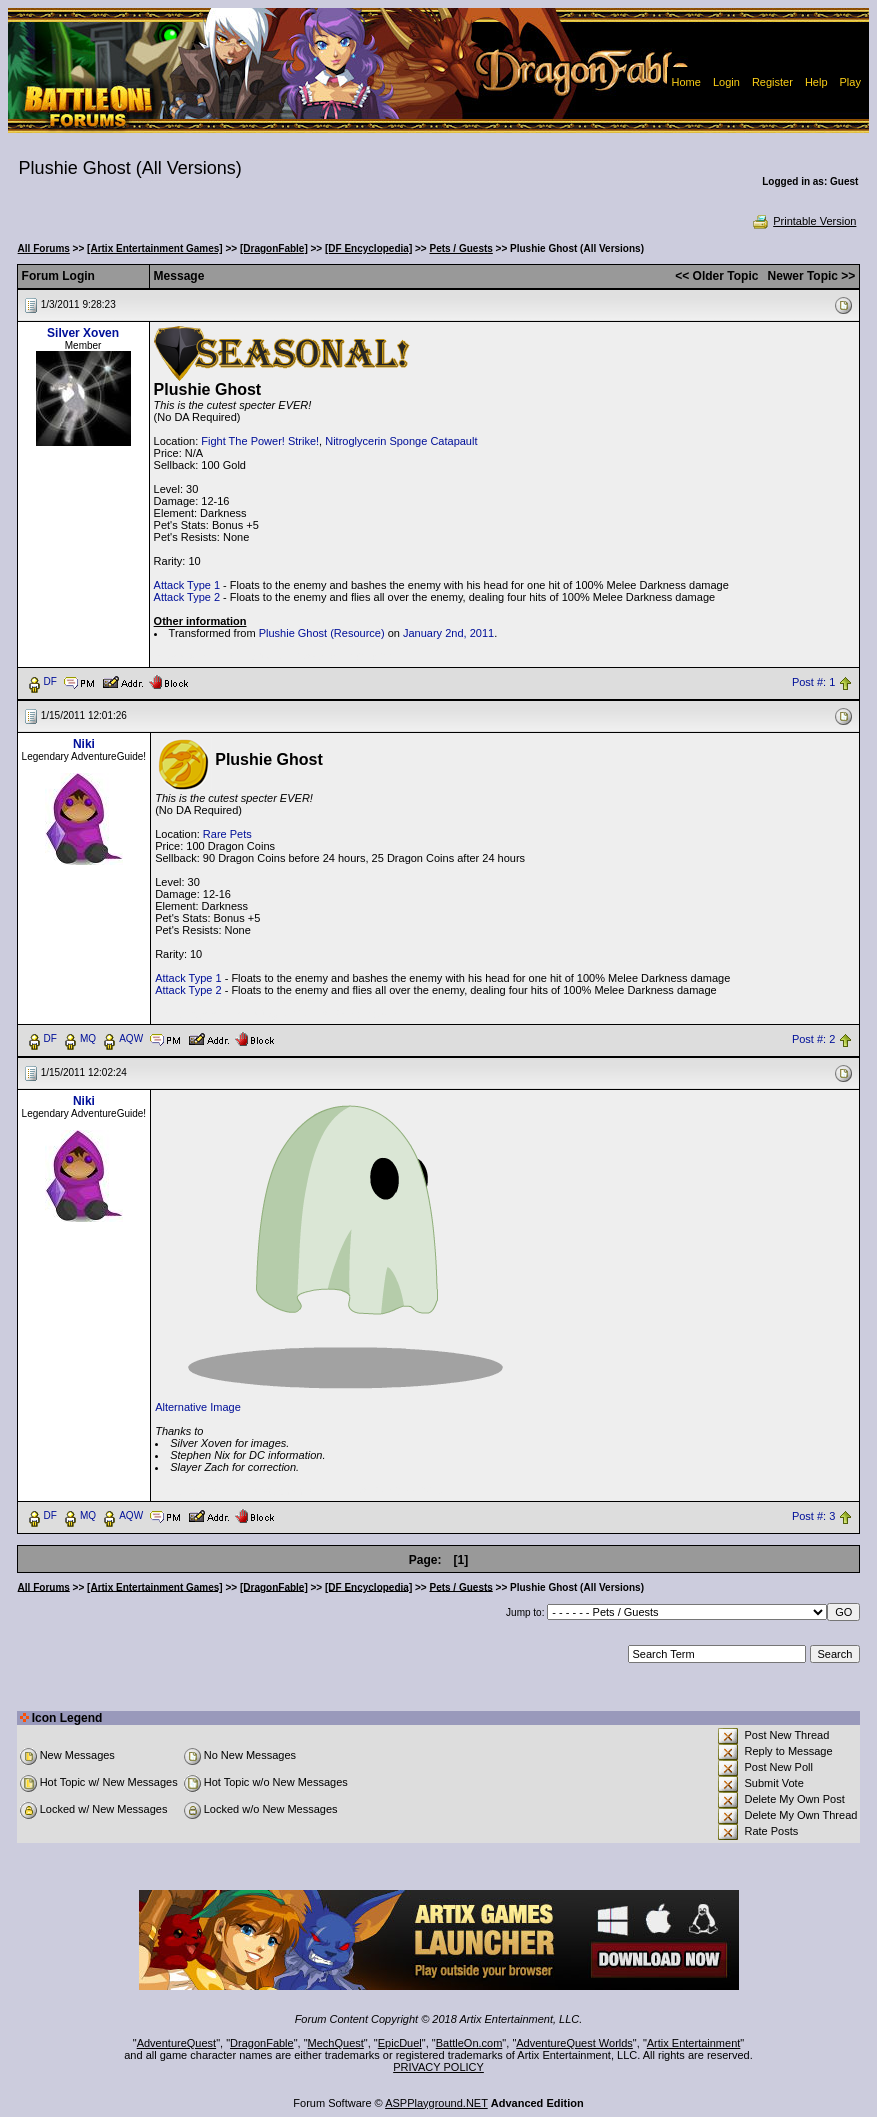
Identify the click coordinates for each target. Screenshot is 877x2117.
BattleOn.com (469, 2043)
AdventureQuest (177, 2043)
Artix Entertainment (694, 2043)
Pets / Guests (460, 248)
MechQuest (336, 2043)
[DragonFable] (274, 248)
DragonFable (262, 2043)
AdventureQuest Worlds (574, 2043)
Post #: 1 (813, 682)
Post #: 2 (813, 1039)
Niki (84, 744)
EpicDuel (400, 2043)
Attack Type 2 (187, 597)
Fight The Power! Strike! (260, 441)
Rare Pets (227, 834)
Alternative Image (198, 1407)
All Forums (44, 248)
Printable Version (803, 221)
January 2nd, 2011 (448, 633)
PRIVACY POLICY (438, 2067)
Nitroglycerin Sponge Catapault (401, 441)
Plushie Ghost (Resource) (322, 633)
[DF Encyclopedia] (368, 248)
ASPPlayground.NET (436, 2103)
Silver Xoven (83, 333)
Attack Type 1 (187, 585)
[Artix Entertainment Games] (155, 248)
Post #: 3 (813, 1516)
